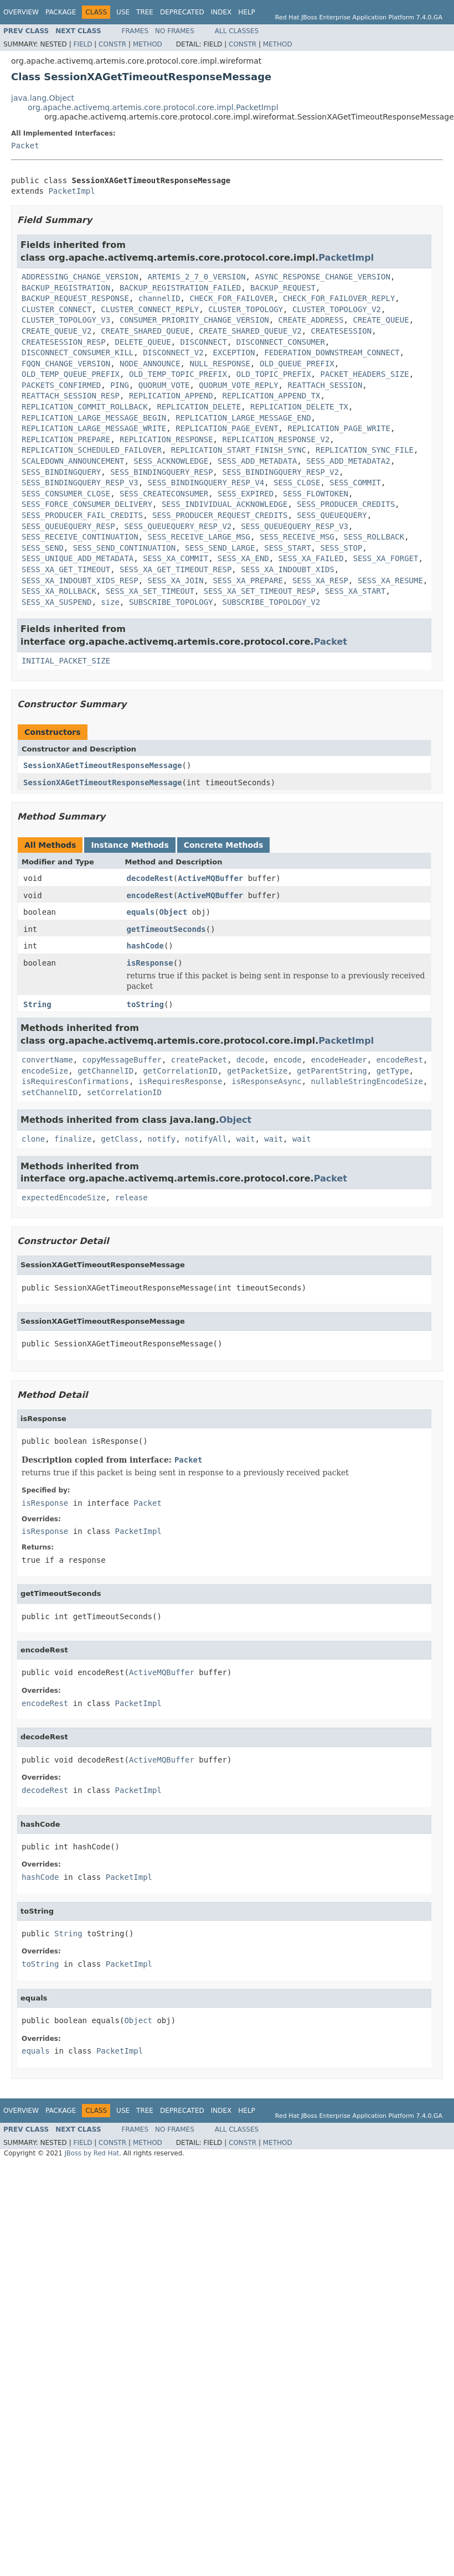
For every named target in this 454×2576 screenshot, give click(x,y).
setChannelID (50, 1092)
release (131, 1197)
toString (145, 1004)
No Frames (174, 31)
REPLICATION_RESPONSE (166, 439)
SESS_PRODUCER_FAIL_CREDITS (82, 515)
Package (60, 12)
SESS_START (287, 547)
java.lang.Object (42, 98)
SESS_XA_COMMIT (175, 558)
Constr (112, 44)
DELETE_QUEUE (143, 342)
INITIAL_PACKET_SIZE (66, 660)
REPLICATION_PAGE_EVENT (227, 428)
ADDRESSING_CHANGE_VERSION (80, 276)
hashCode (145, 945)
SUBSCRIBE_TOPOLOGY (171, 602)
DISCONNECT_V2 (173, 352)
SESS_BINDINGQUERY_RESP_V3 (80, 482)
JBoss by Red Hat (91, 2153)
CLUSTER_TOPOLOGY (245, 309)
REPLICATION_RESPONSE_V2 (275, 439)
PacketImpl (71, 190)
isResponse (150, 962)
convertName (47, 1059)
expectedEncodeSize (64, 1197)
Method (147, 44)
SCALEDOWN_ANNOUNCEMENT (73, 461)
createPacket (199, 1059)
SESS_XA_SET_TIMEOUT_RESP (260, 591)
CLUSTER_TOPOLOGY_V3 (66, 319)
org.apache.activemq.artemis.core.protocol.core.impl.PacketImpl (153, 107)
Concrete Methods (224, 845)
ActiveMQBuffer (210, 878)
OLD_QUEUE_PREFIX (297, 363)
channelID (159, 298)
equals (141, 912)
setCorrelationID (124, 1092)
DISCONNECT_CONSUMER (280, 342)
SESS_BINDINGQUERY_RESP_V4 (206, 482)
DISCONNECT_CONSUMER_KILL (77, 352)
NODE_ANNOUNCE (150, 363)
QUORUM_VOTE (164, 385)
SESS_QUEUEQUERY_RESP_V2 (177, 526)
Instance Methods (129, 845)
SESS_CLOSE (297, 482)
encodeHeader (339, 1059)
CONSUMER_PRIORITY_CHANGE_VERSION (194, 319)
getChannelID (105, 1070)
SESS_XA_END (243, 558)
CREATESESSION (341, 330)
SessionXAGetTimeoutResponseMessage (102, 765)
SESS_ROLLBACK (374, 536)
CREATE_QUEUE (381, 319)
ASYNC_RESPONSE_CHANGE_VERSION (322, 276)
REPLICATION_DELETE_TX (299, 406)
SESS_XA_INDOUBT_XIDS (287, 569)
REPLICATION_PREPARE (66, 439)
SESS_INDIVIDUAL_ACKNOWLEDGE (225, 504)
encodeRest (150, 895)
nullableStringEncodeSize (367, 1081)
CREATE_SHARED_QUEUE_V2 (250, 330)
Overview (21, 12)
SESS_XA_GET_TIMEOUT (66, 569)
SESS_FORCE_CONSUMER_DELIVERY (87, 504)
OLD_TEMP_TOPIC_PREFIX (178, 374)
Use (123, 12)
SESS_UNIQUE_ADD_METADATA (77, 558)
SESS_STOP (341, 547)
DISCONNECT (203, 342)
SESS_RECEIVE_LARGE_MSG (199, 536)
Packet (25, 145)
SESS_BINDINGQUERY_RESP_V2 (280, 472)
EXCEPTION (234, 352)
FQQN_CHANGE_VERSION (66, 363)
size (110, 602)
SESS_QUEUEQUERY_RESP (68, 526)
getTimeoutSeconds (166, 929)
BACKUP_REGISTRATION (66, 287)
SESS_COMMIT (355, 482)
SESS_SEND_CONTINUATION (124, 547)
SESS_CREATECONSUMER (164, 493)
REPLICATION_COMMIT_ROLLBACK (85, 406)
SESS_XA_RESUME (390, 580)
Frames (135, 31)
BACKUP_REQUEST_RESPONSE (75, 298)
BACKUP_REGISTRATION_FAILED (180, 287)
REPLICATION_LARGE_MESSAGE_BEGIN (94, 417)
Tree (144, 12)
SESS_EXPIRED (246, 493)
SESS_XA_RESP (320, 580)
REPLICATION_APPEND (171, 395)
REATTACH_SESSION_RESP (71, 395)
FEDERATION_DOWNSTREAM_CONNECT (331, 352)
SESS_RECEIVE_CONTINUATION (80, 536)
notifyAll (206, 1138)
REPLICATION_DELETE (199, 406)
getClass (119, 1138)
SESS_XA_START (355, 591)
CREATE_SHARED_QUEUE (145, 330)
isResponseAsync (266, 1081)
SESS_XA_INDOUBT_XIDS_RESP (80, 580)
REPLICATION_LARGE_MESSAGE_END (243, 417)
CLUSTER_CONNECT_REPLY (150, 309)
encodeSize (45, 1070)
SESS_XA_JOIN (176, 580)
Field (82, 44)
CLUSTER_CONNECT (56, 309)
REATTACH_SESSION (324, 385)
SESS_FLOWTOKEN (315, 493)
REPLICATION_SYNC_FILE (365, 449)
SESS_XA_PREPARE (248, 580)
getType (392, 1070)
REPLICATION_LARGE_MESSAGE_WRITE (94, 428)
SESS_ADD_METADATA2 (348, 461)
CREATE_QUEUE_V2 (56, 330)
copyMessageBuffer (122, 1059)
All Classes (237, 31)
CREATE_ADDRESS (311, 319)
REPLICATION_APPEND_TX (271, 395)
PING (119, 385)
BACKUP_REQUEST (283, 287)
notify (162, 1138)
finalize (72, 1138)
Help (246, 12)
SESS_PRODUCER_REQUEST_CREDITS (219, 515)
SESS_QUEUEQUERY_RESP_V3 (294, 526)
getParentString (332, 1070)
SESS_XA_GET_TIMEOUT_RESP (175, 569)
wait (245, 1138)
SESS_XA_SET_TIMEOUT (150, 591)
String (37, 1004)
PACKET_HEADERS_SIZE (364, 374)
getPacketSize (257, 1070)
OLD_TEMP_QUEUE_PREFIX (71, 374)
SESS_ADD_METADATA (257, 461)
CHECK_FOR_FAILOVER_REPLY (339, 298)
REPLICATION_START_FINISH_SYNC (238, 449)
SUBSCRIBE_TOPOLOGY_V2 (271, 602)
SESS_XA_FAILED (311, 558)
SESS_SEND (43, 547)
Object (173, 912)
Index (221, 12)
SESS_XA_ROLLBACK (59, 591)
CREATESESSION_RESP (64, 342)
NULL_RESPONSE (219, 363)
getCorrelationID (180, 1070)
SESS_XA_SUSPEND (56, 602)
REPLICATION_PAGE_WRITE (338, 428)
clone (33, 1138)
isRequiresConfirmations (75, 1081)
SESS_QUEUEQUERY (332, 515)
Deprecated (182, 12)
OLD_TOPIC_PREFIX (273, 374)
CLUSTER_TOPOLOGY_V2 (336, 309)
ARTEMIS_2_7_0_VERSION (197, 276)
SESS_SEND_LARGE (220, 547)
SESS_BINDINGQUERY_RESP (161, 472)
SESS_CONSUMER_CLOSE (66, 493)
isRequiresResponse (180, 1081)
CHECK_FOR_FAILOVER (231, 298)
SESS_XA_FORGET (385, 558)
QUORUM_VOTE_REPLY (238, 385)
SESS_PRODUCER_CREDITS (346, 504)
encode (288, 1059)
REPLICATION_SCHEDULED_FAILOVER (92, 449)
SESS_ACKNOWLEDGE (170, 461)
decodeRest (150, 878)
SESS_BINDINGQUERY (61, 472)
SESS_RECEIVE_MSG (297, 536)
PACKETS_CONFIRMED (61, 385)
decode (250, 1059)
